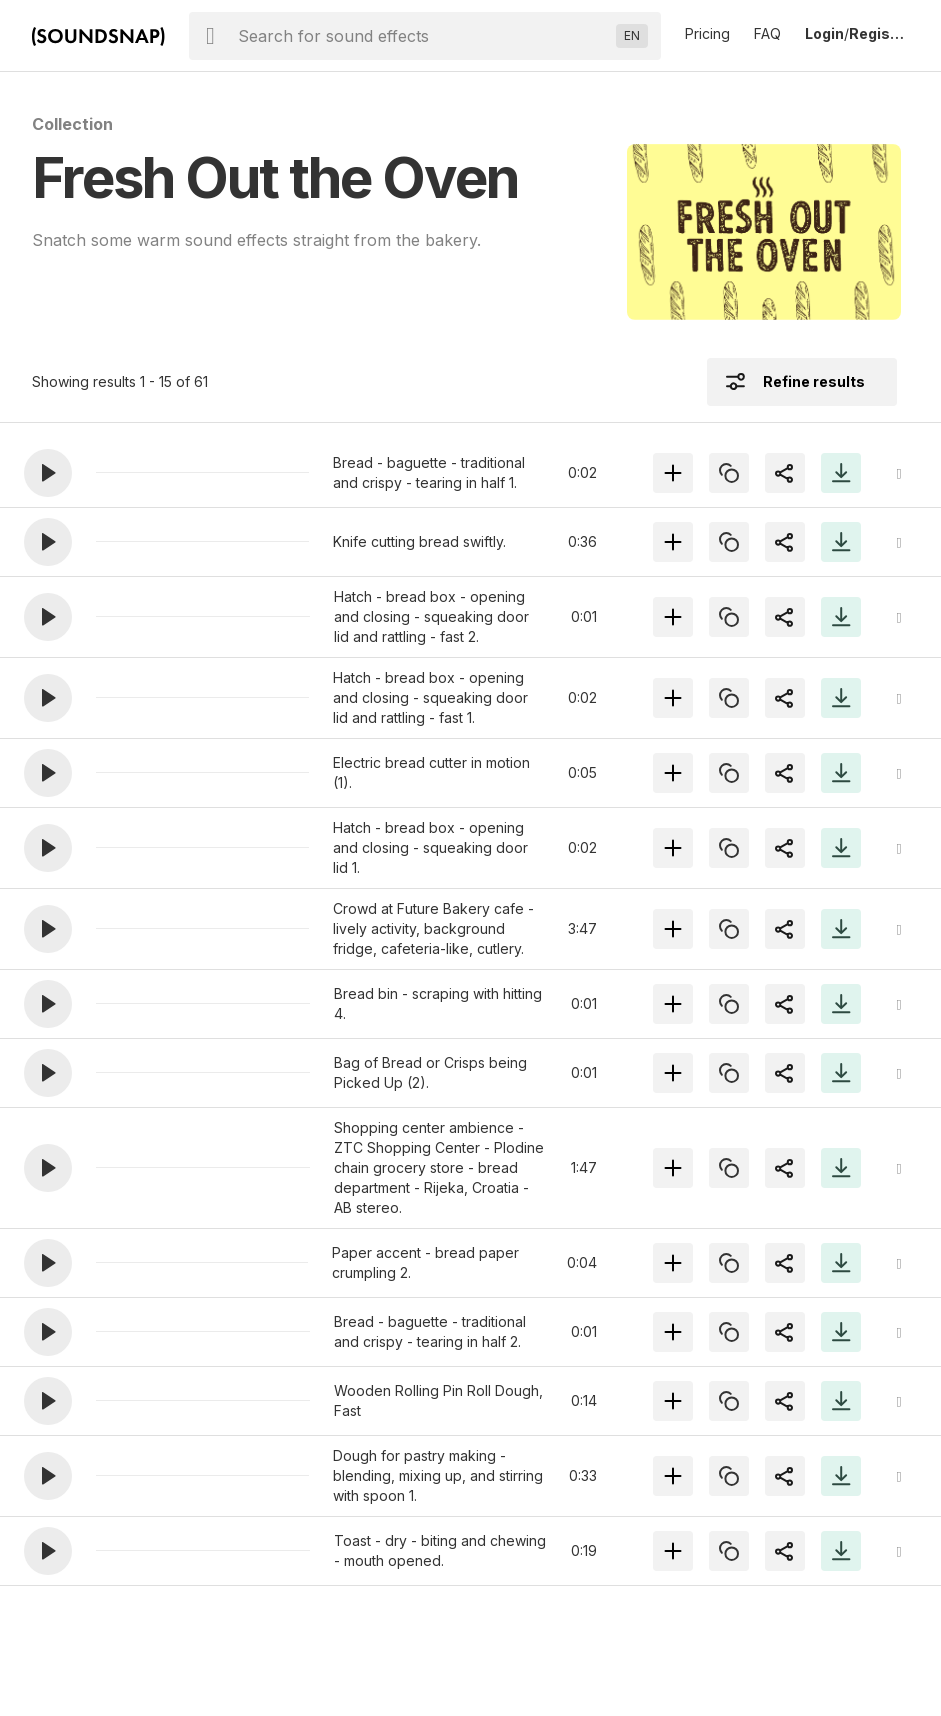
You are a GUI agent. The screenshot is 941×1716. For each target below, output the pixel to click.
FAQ (767, 33)
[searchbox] (423, 36)
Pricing (707, 33)
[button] (48, 473)
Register (879, 33)
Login (824, 33)
